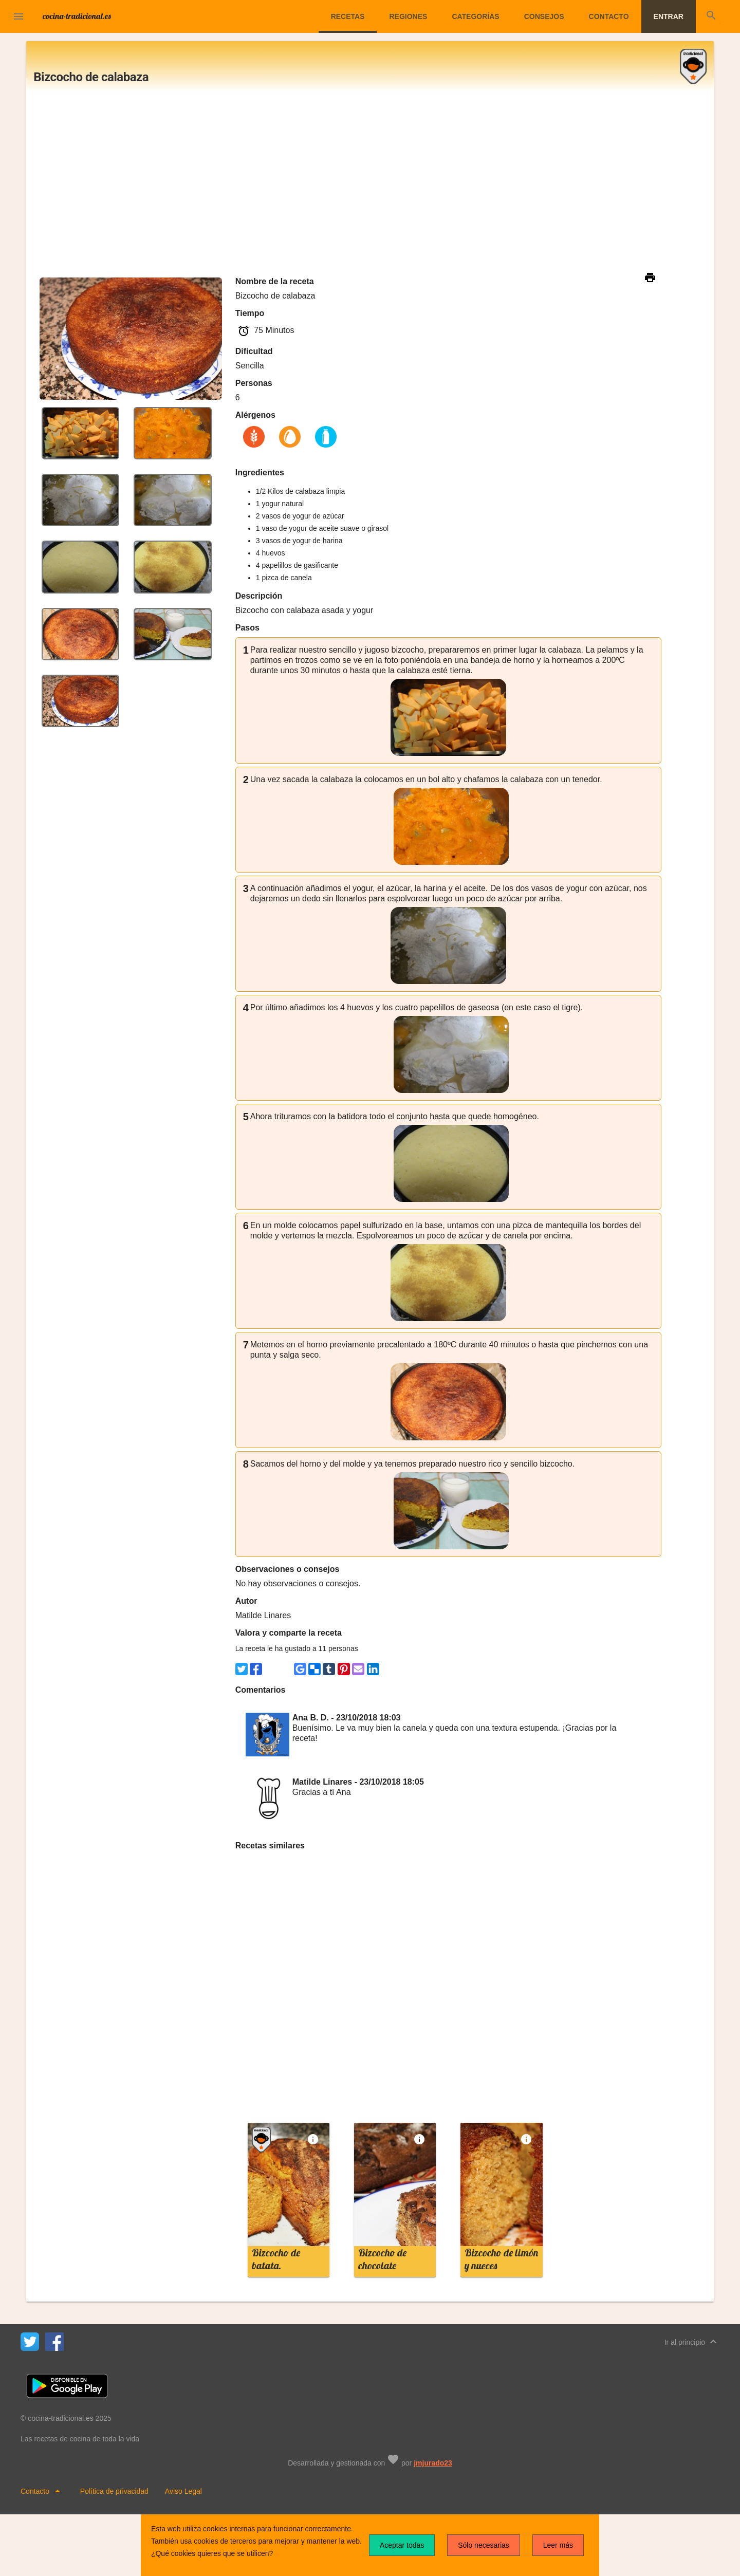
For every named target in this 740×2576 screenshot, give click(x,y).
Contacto (609, 16)
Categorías (475, 16)
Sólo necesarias (483, 2545)
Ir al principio (691, 2342)
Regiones (408, 16)
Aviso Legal (183, 2491)
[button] (18, 17)
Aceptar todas (402, 2545)
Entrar (668, 16)
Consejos (544, 16)
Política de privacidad (114, 2491)
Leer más (558, 2545)
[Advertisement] (370, 183)
